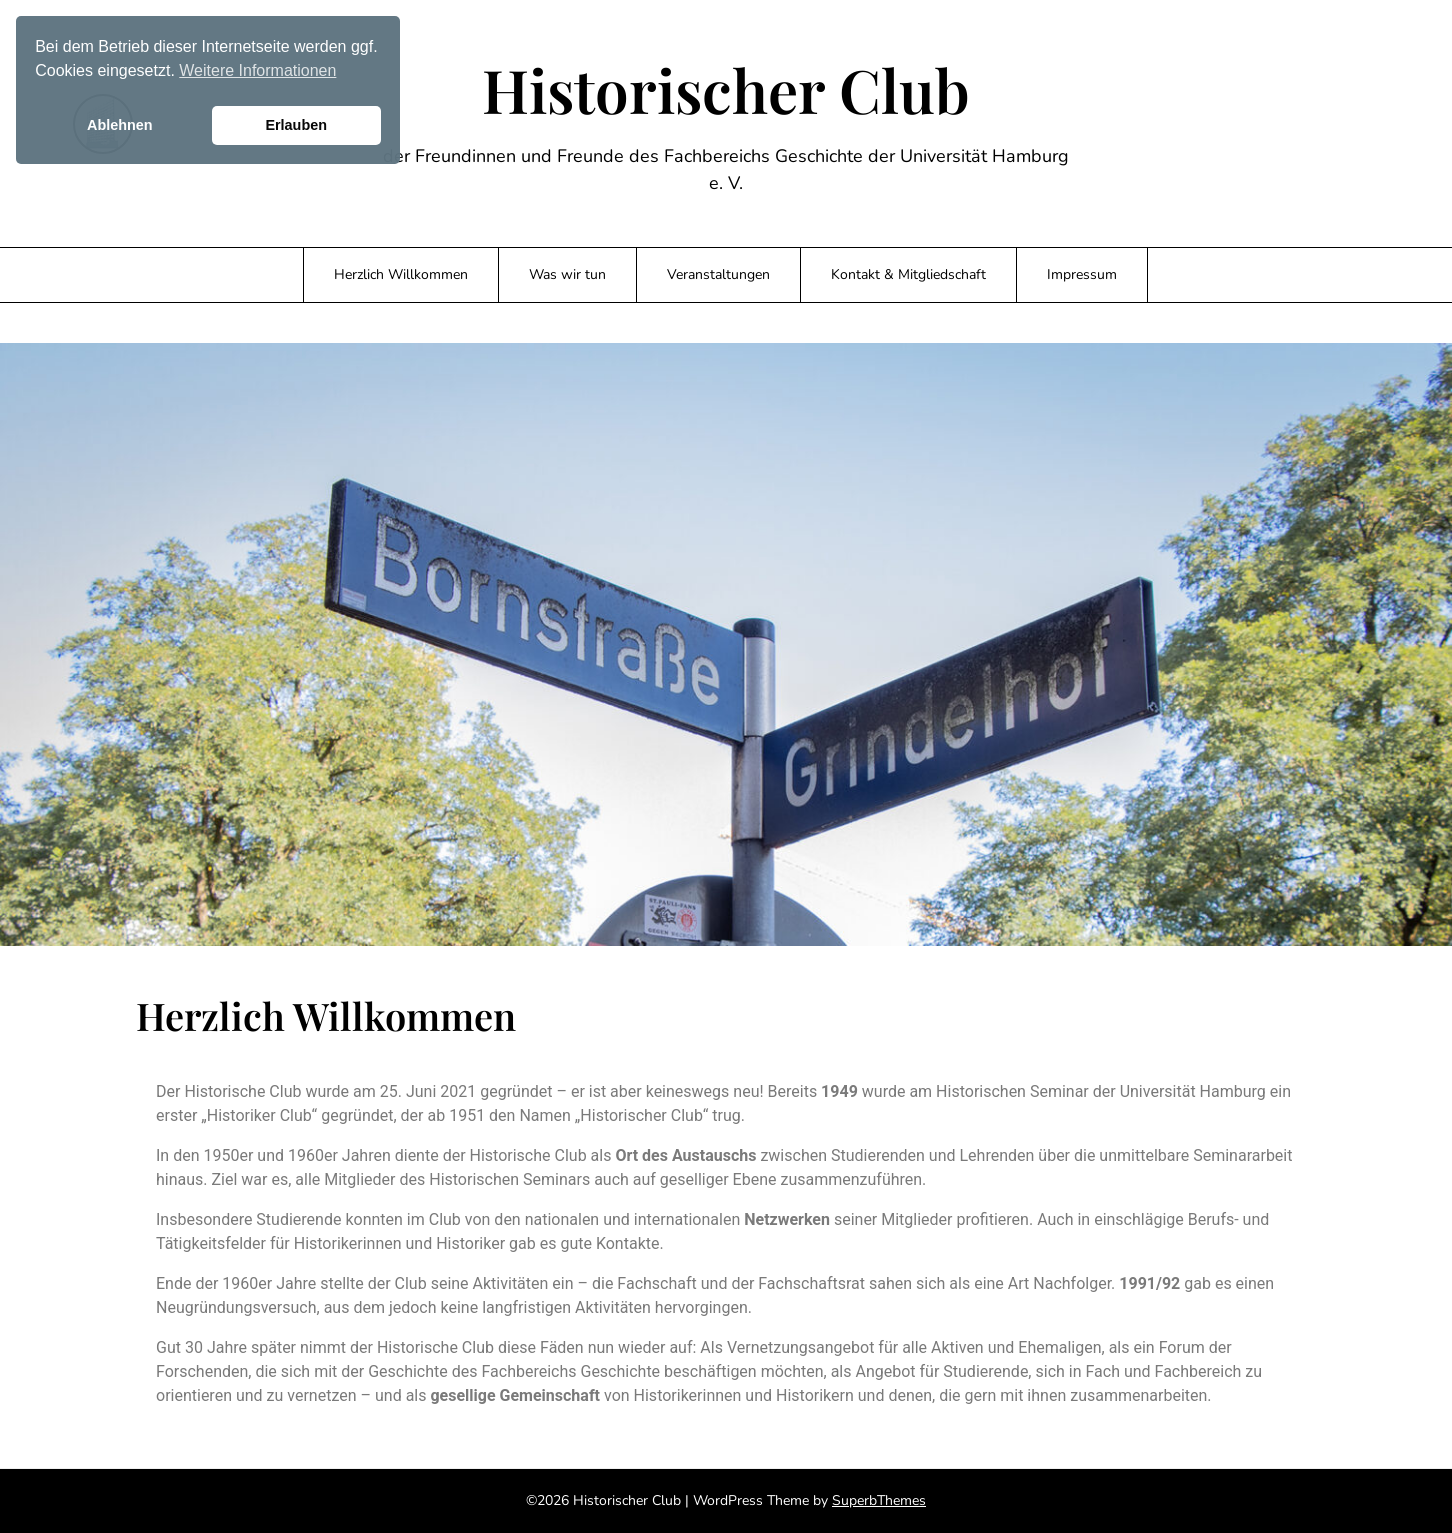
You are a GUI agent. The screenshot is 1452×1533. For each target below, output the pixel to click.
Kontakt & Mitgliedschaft (908, 274)
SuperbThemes (879, 1500)
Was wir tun (567, 274)
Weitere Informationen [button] (257, 70)
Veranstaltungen (718, 274)
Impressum (1082, 274)
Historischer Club (726, 89)
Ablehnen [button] (120, 125)
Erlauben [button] (296, 125)
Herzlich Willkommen (401, 274)
